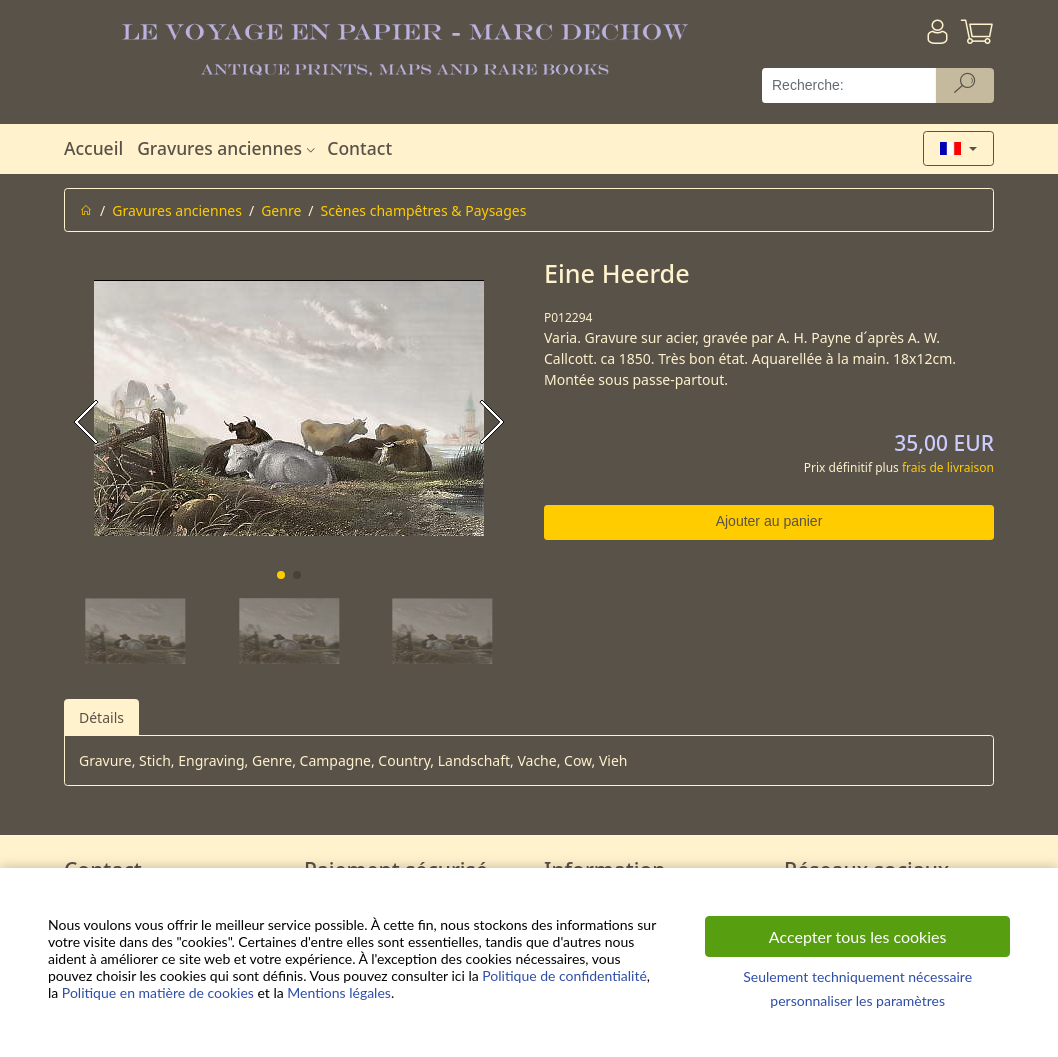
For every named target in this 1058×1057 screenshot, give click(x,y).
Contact (359, 148)
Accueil (93, 148)
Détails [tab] (101, 717)
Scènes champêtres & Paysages (424, 210)
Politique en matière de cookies (158, 992)
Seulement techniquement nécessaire (857, 976)
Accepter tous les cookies (858, 936)
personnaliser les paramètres (857, 1000)
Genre (281, 210)
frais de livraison (948, 467)
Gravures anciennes (228, 148)
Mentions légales (339, 992)
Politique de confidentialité (564, 975)
